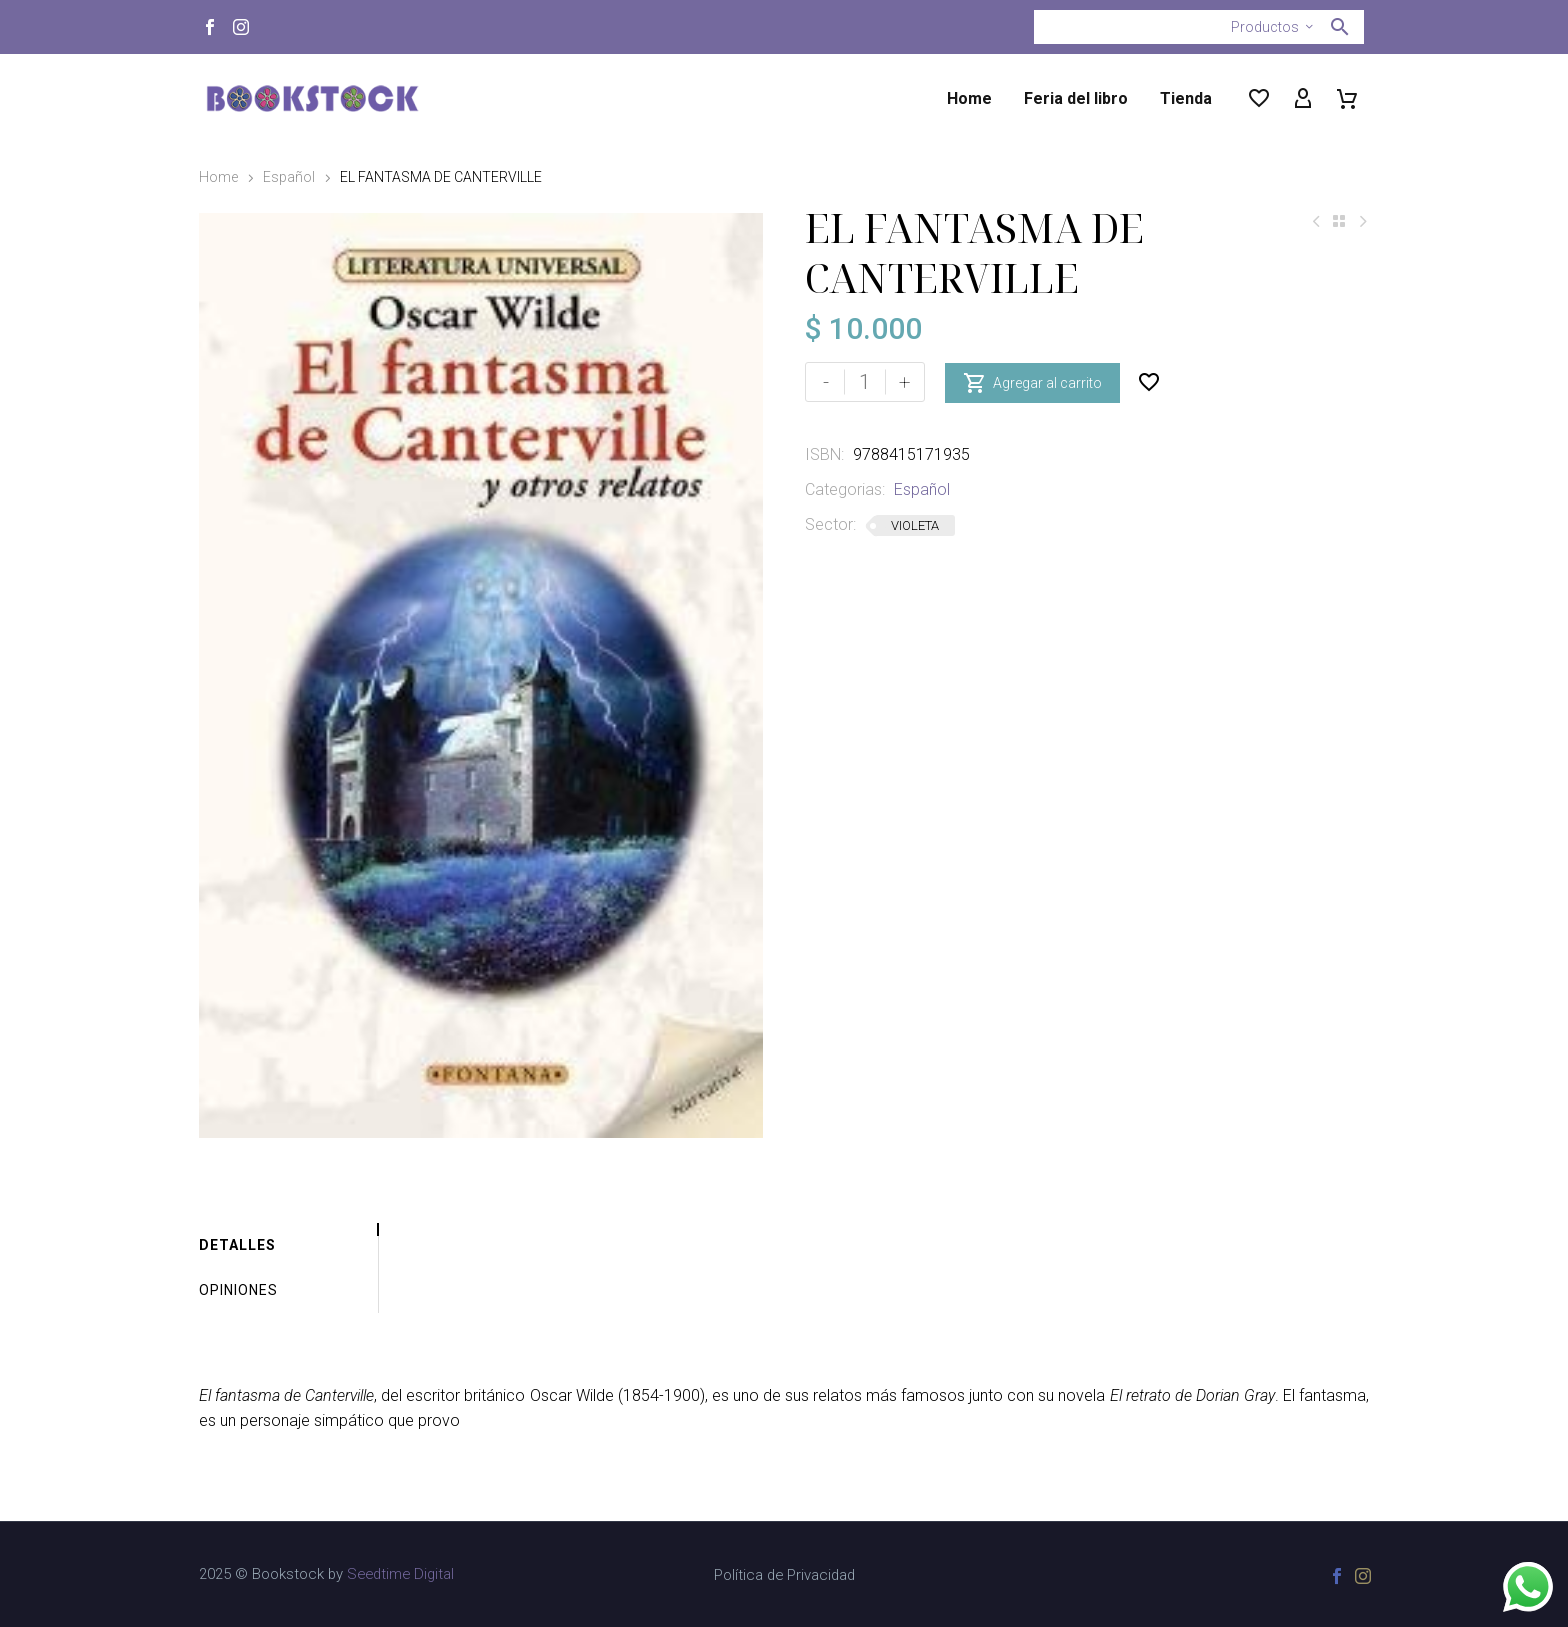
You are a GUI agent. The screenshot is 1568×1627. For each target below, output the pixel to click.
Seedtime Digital (400, 1574)
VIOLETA (915, 525)
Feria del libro (1076, 98)
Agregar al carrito (1032, 382)
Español (289, 177)
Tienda (1186, 98)
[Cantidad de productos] (865, 382)
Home (969, 98)
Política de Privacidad (784, 1575)
